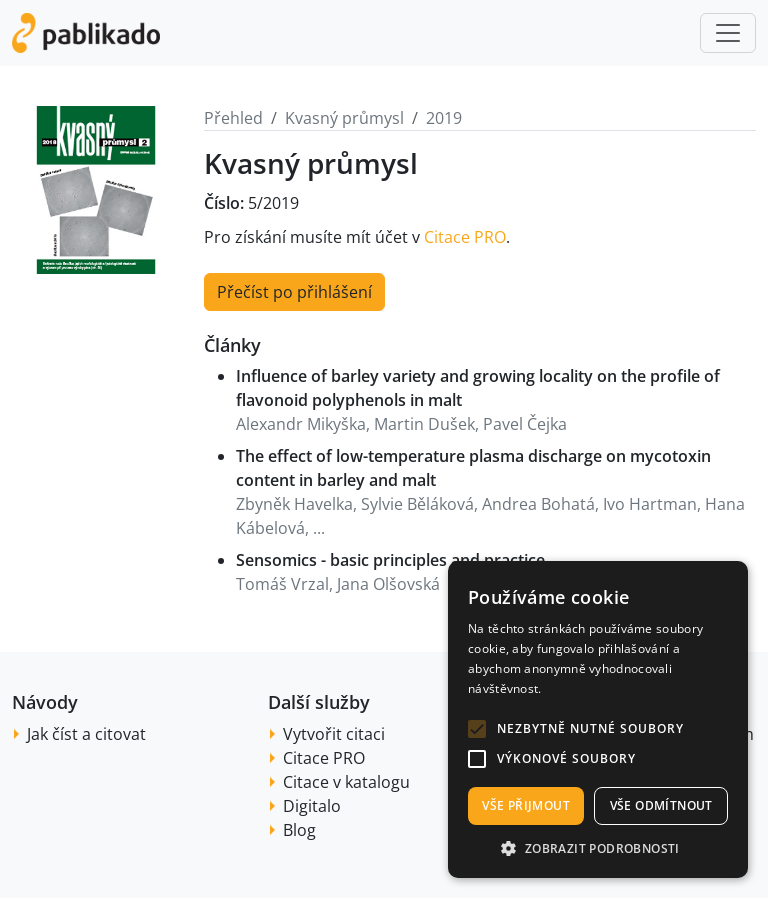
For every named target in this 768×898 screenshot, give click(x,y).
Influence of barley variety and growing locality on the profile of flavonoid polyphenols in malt (478, 388)
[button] (477, 729)
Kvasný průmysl (344, 118)
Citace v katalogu (346, 782)
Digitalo (312, 806)
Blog (299, 830)
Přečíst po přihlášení (294, 292)
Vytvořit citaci (334, 734)
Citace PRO (465, 237)
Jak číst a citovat (86, 734)
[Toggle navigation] (728, 33)
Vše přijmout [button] (526, 805)
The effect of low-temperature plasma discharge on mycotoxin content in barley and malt (473, 468)
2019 (444, 118)
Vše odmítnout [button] (661, 805)
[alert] (598, 719)
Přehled (233, 118)
